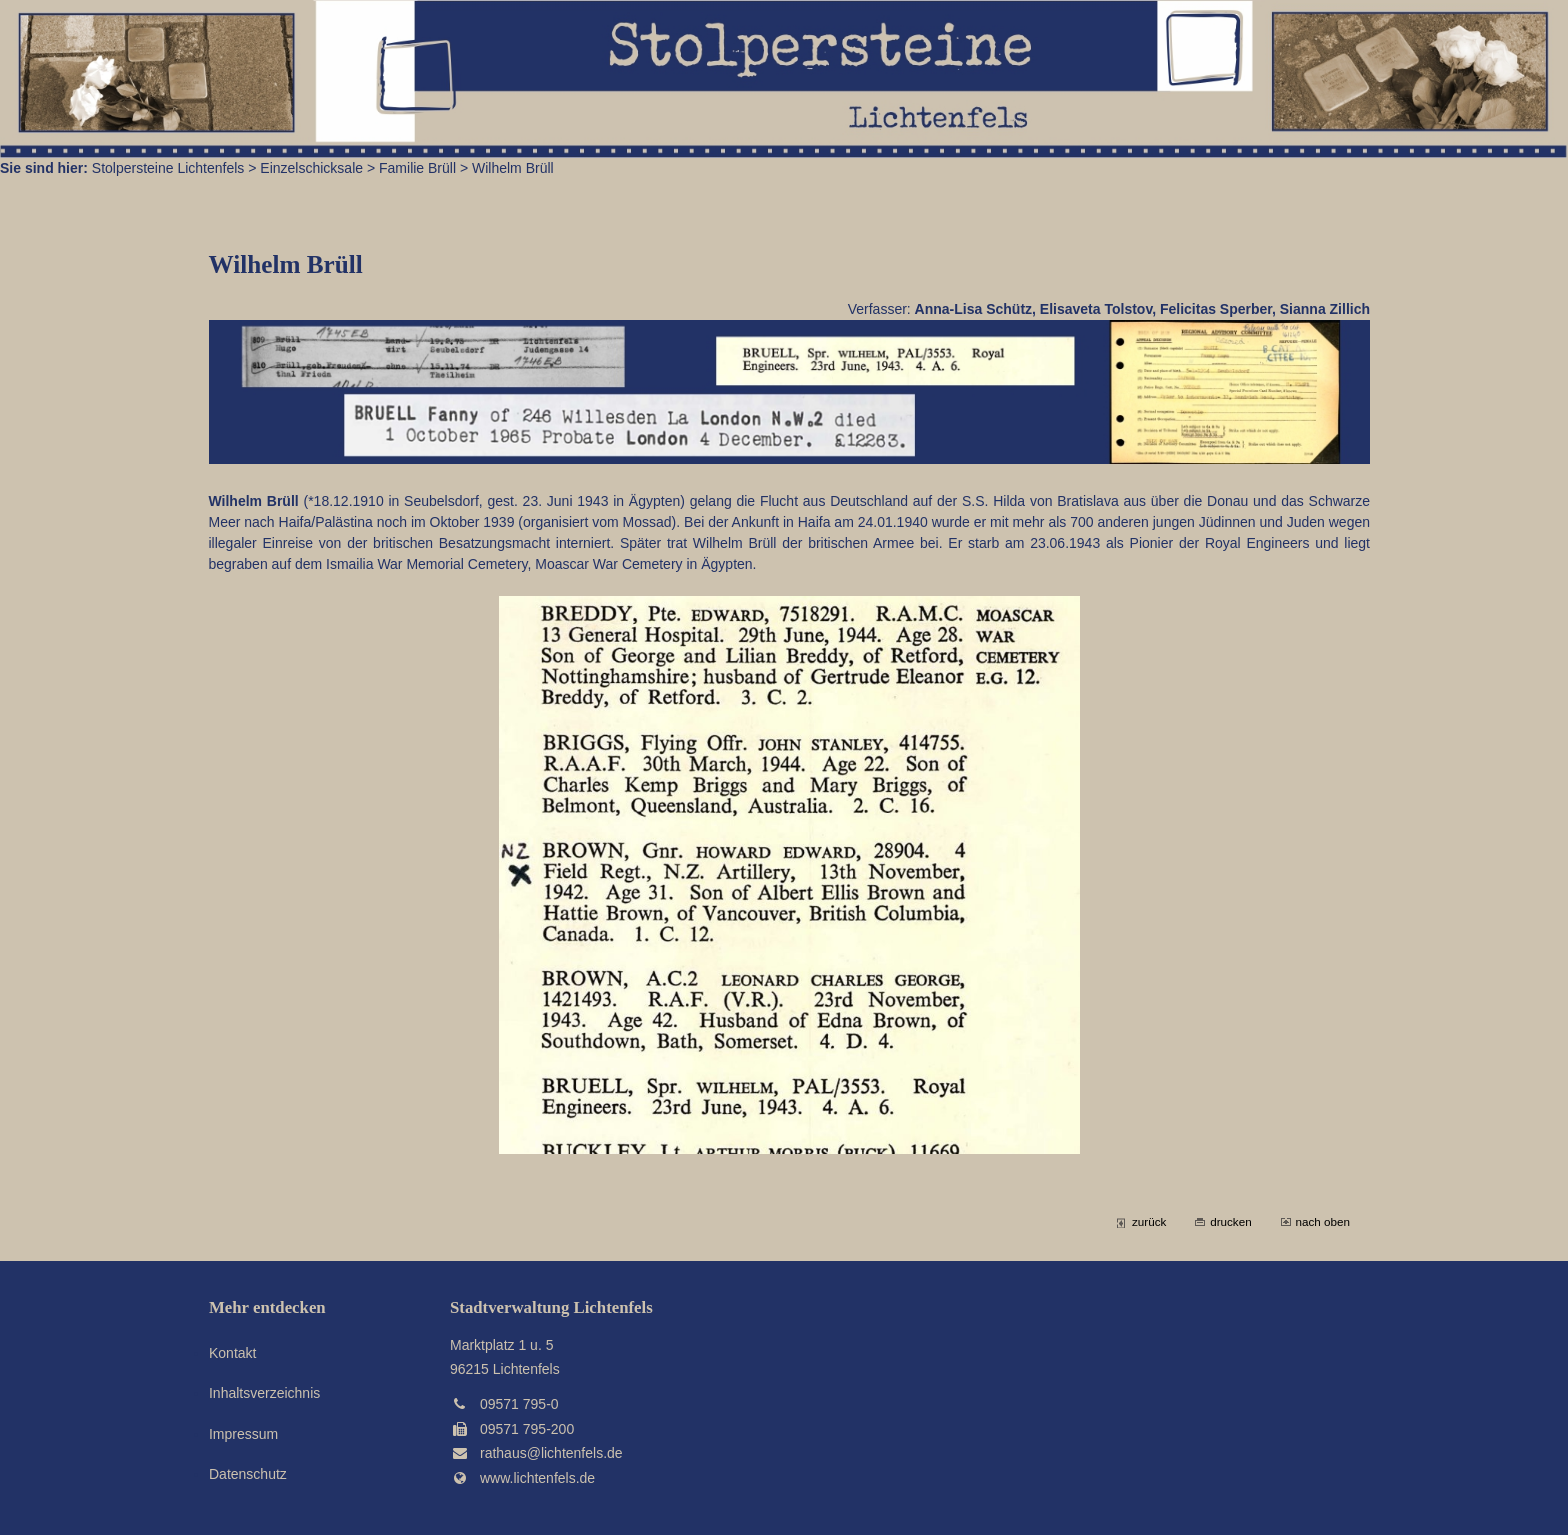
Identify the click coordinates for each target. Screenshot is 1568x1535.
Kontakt (232, 1353)
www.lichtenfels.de (537, 1478)
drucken (1230, 1221)
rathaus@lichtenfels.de (551, 1453)
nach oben (1323, 1221)
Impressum (243, 1434)
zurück (1149, 1221)
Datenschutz (248, 1474)
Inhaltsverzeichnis (264, 1393)
